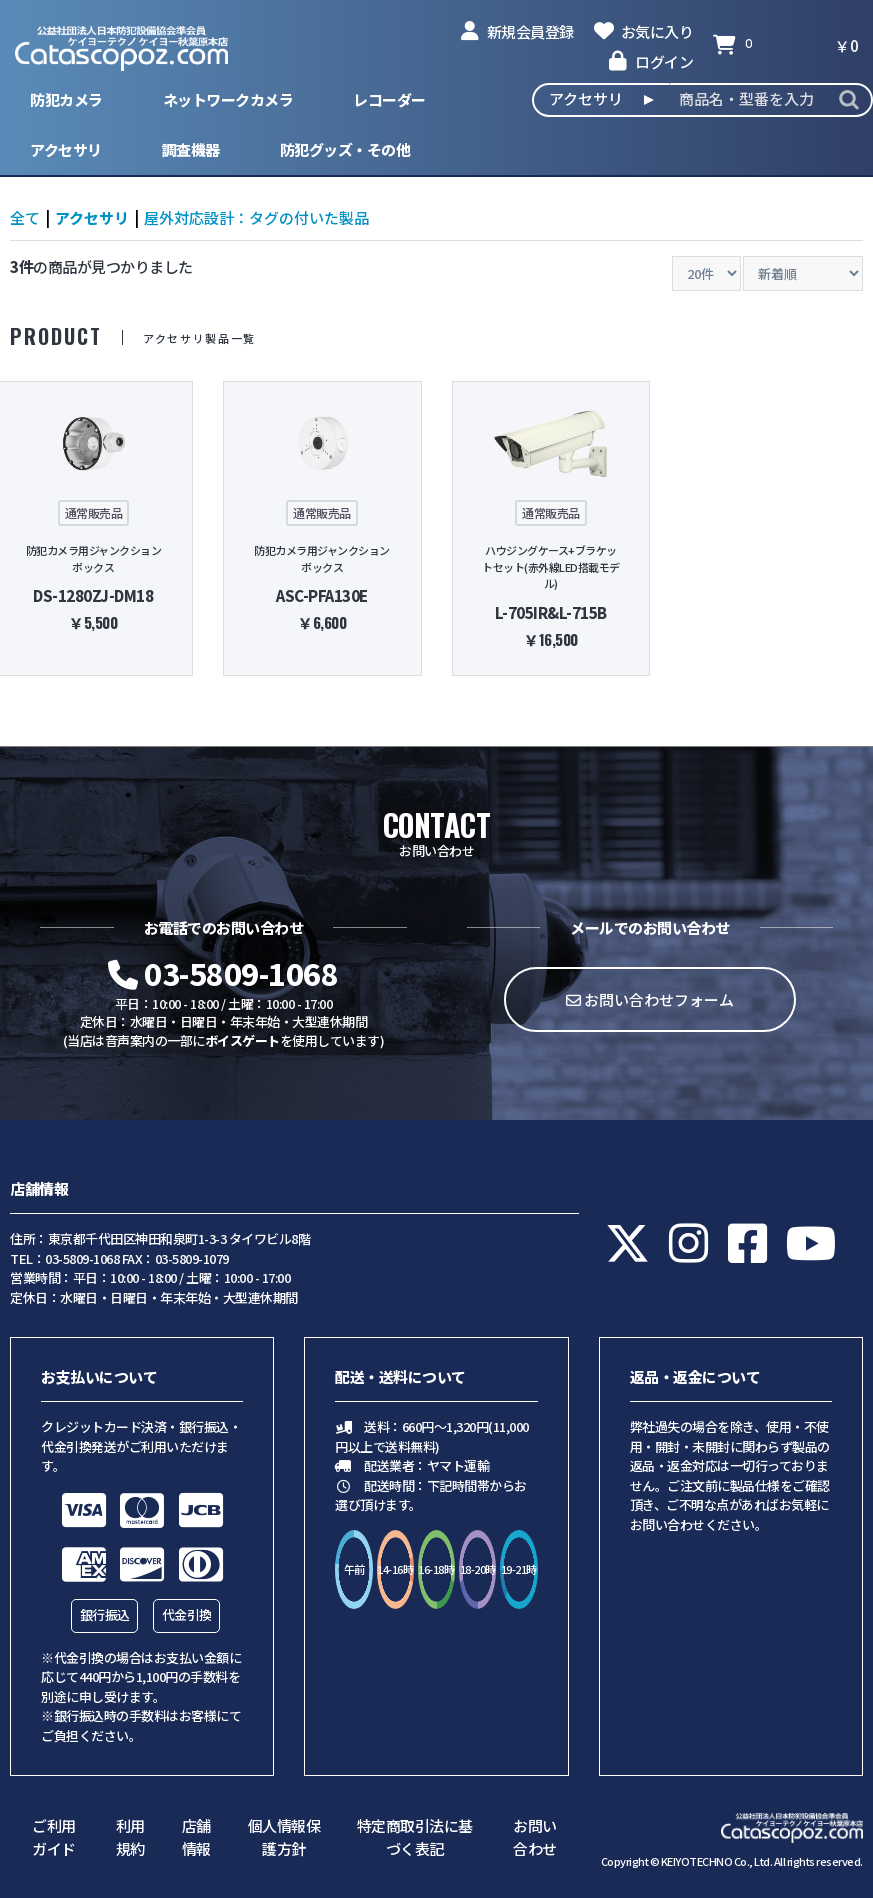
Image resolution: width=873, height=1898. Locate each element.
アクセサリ (66, 149)
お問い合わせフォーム (650, 999)
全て (25, 217)
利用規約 (130, 1837)
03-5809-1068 (223, 973)
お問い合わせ (535, 1837)
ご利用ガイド (54, 1837)
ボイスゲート (242, 1040)
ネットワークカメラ (228, 99)
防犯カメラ (66, 99)
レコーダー (389, 99)
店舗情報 (196, 1837)
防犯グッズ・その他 (345, 149)
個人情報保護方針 (284, 1837)
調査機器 (191, 149)
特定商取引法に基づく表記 (415, 1837)
